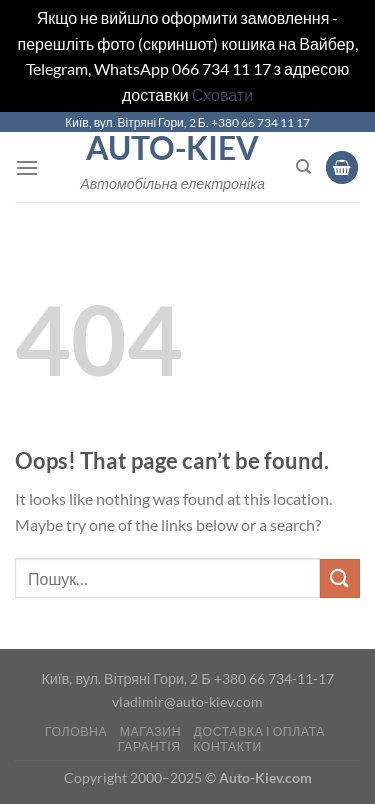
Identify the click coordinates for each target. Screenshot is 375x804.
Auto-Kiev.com (265, 777)
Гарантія (149, 746)
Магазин (150, 731)
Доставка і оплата (259, 731)
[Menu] (27, 167)
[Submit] (340, 578)
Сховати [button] (222, 94)
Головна (76, 731)
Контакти (227, 746)
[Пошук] (303, 167)
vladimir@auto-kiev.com (187, 701)
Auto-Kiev (172, 148)
